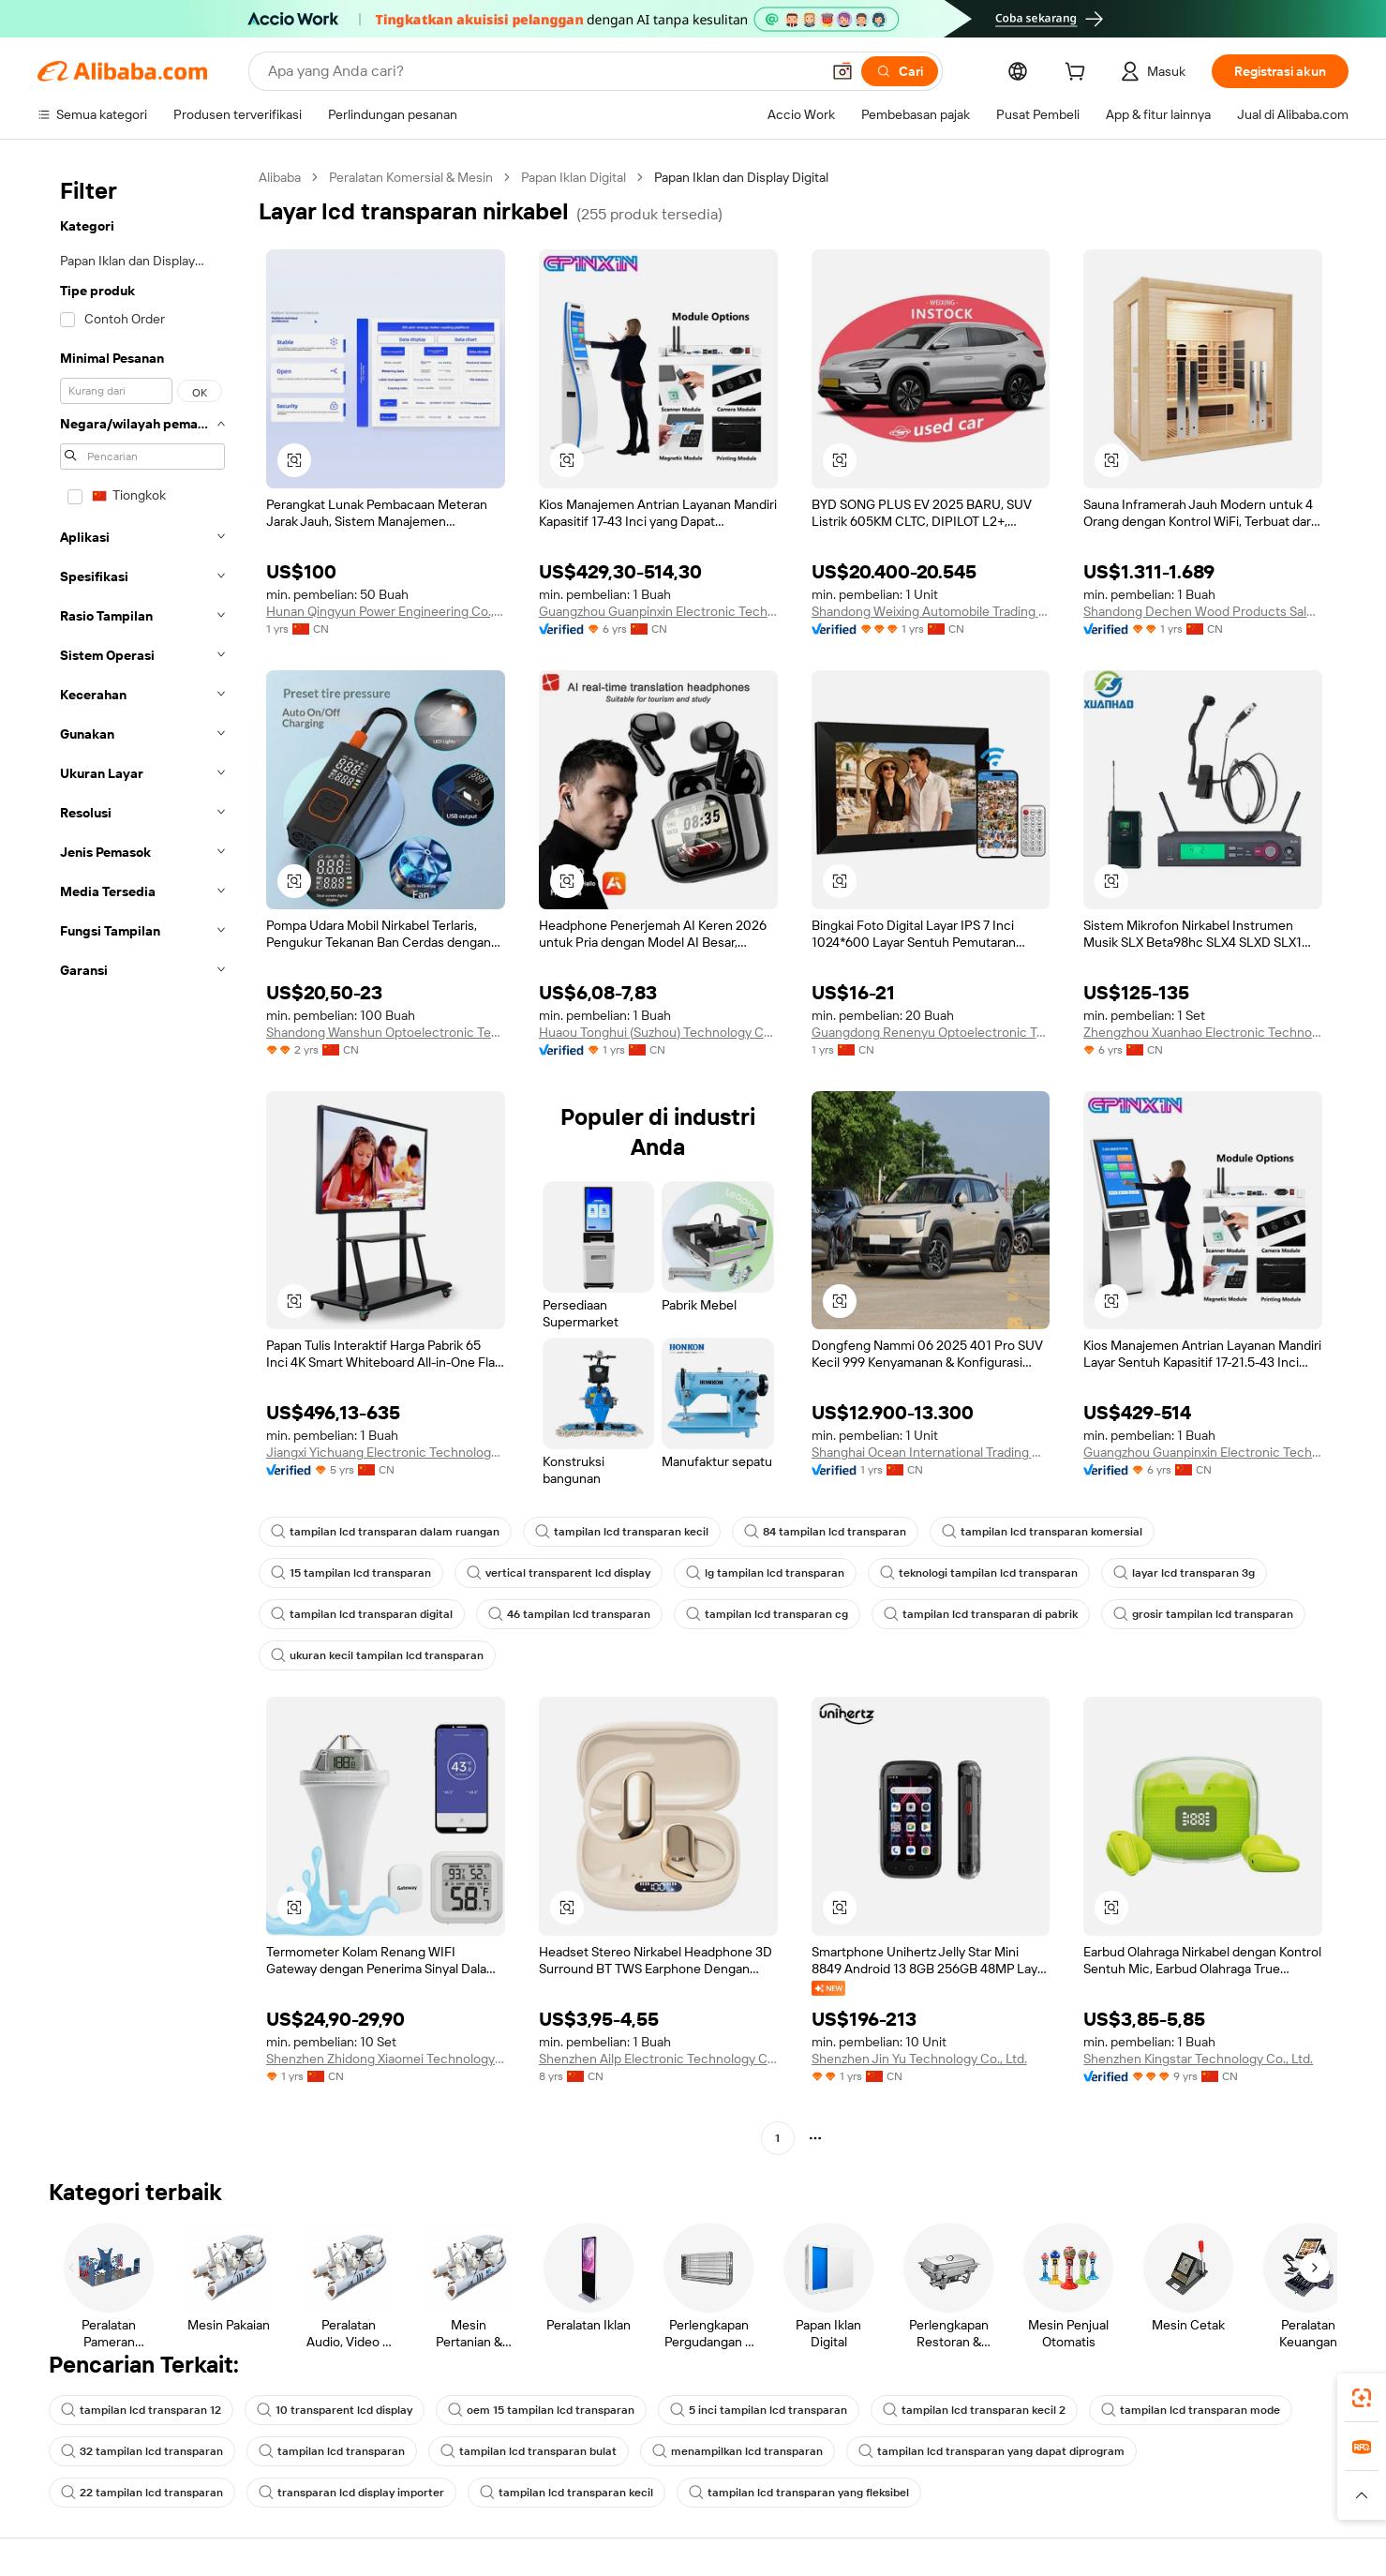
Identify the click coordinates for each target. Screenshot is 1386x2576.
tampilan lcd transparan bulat (528, 2451)
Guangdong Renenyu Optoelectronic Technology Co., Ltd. (931, 1032)
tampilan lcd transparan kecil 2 (974, 2410)
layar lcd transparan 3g (1184, 1572)
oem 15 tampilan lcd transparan (541, 2410)
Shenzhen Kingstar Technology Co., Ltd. (1198, 2058)
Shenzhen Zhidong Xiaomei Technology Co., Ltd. (385, 2058)
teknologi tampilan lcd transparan (979, 1572)
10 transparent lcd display (334, 2410)
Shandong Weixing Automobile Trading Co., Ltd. (931, 611)
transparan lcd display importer (351, 2492)
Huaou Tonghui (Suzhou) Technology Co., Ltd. (658, 1032)
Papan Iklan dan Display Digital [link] (741, 177)
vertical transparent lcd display (558, 1572)
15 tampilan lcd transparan (351, 1572)
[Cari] (899, 71)
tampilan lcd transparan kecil (621, 1531)
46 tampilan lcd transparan (569, 1614)
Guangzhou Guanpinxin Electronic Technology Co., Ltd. (658, 611)
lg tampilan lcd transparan (765, 1572)
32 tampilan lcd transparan (142, 2451)
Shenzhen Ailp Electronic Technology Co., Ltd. (658, 2058)
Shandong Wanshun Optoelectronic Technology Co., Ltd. (385, 1032)
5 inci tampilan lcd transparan (758, 2410)
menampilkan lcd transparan (737, 2451)
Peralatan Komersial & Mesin (411, 177)
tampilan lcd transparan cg (767, 1614)
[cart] (1079, 74)
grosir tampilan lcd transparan (1203, 1614)
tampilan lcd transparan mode (1190, 2410)
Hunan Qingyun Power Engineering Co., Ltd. (385, 611)
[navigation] (142, 1160)
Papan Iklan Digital (573, 177)
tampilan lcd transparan (332, 2451)
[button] (842, 71)
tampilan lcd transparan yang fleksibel (799, 2492)
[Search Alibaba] (542, 71)
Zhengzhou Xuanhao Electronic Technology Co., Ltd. (1202, 1032)
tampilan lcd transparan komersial (1042, 1531)
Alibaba (280, 177)
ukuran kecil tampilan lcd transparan (377, 1655)
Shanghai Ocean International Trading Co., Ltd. (931, 1452)
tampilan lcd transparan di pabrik (981, 1614)
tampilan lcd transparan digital (362, 1614)
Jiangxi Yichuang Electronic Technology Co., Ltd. (385, 1452)
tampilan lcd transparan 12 (141, 2410)
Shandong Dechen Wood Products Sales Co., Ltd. (1202, 611)
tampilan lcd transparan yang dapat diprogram (991, 2451)
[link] (1361, 2398)
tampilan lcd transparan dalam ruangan (385, 1531)
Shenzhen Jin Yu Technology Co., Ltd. (919, 2058)
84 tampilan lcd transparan (825, 1531)
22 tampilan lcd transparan (142, 2492)
